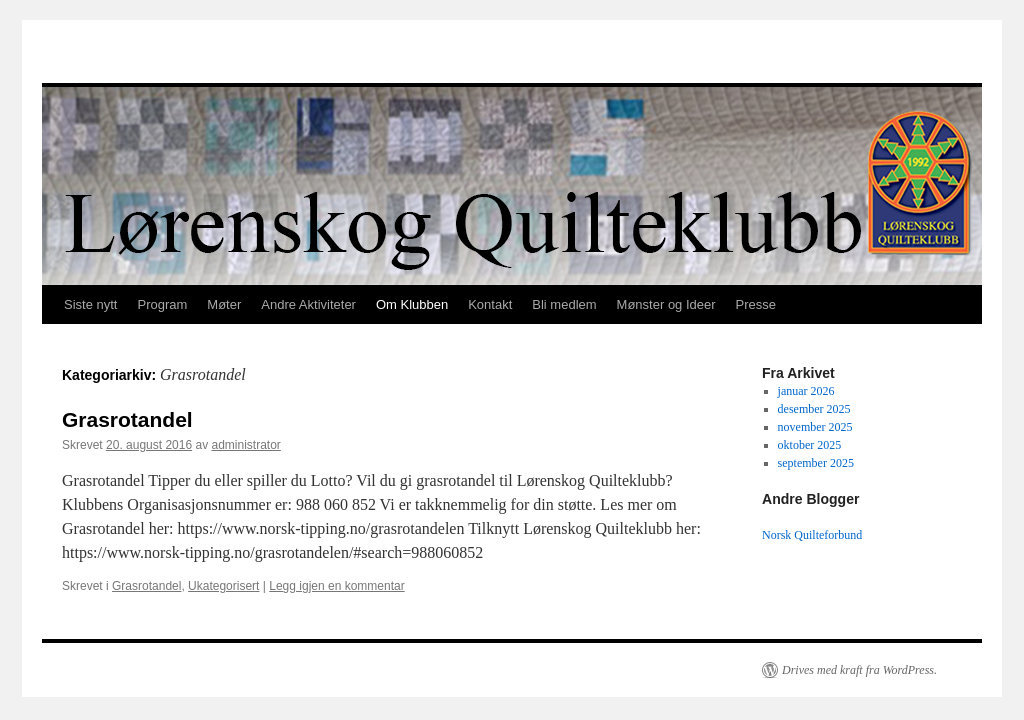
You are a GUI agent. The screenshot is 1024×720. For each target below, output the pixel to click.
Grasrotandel (127, 419)
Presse (756, 304)
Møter (224, 304)
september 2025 (816, 463)
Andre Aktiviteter (308, 304)
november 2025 (815, 427)
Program (162, 304)
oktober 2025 (810, 445)
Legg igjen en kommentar (336, 586)
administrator (245, 445)
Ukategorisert (223, 586)
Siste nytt (90, 304)
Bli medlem (564, 304)
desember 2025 (814, 409)
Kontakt (490, 304)
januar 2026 (806, 391)
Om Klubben (412, 304)
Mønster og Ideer (666, 304)
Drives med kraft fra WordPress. (859, 670)
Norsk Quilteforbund (813, 535)
